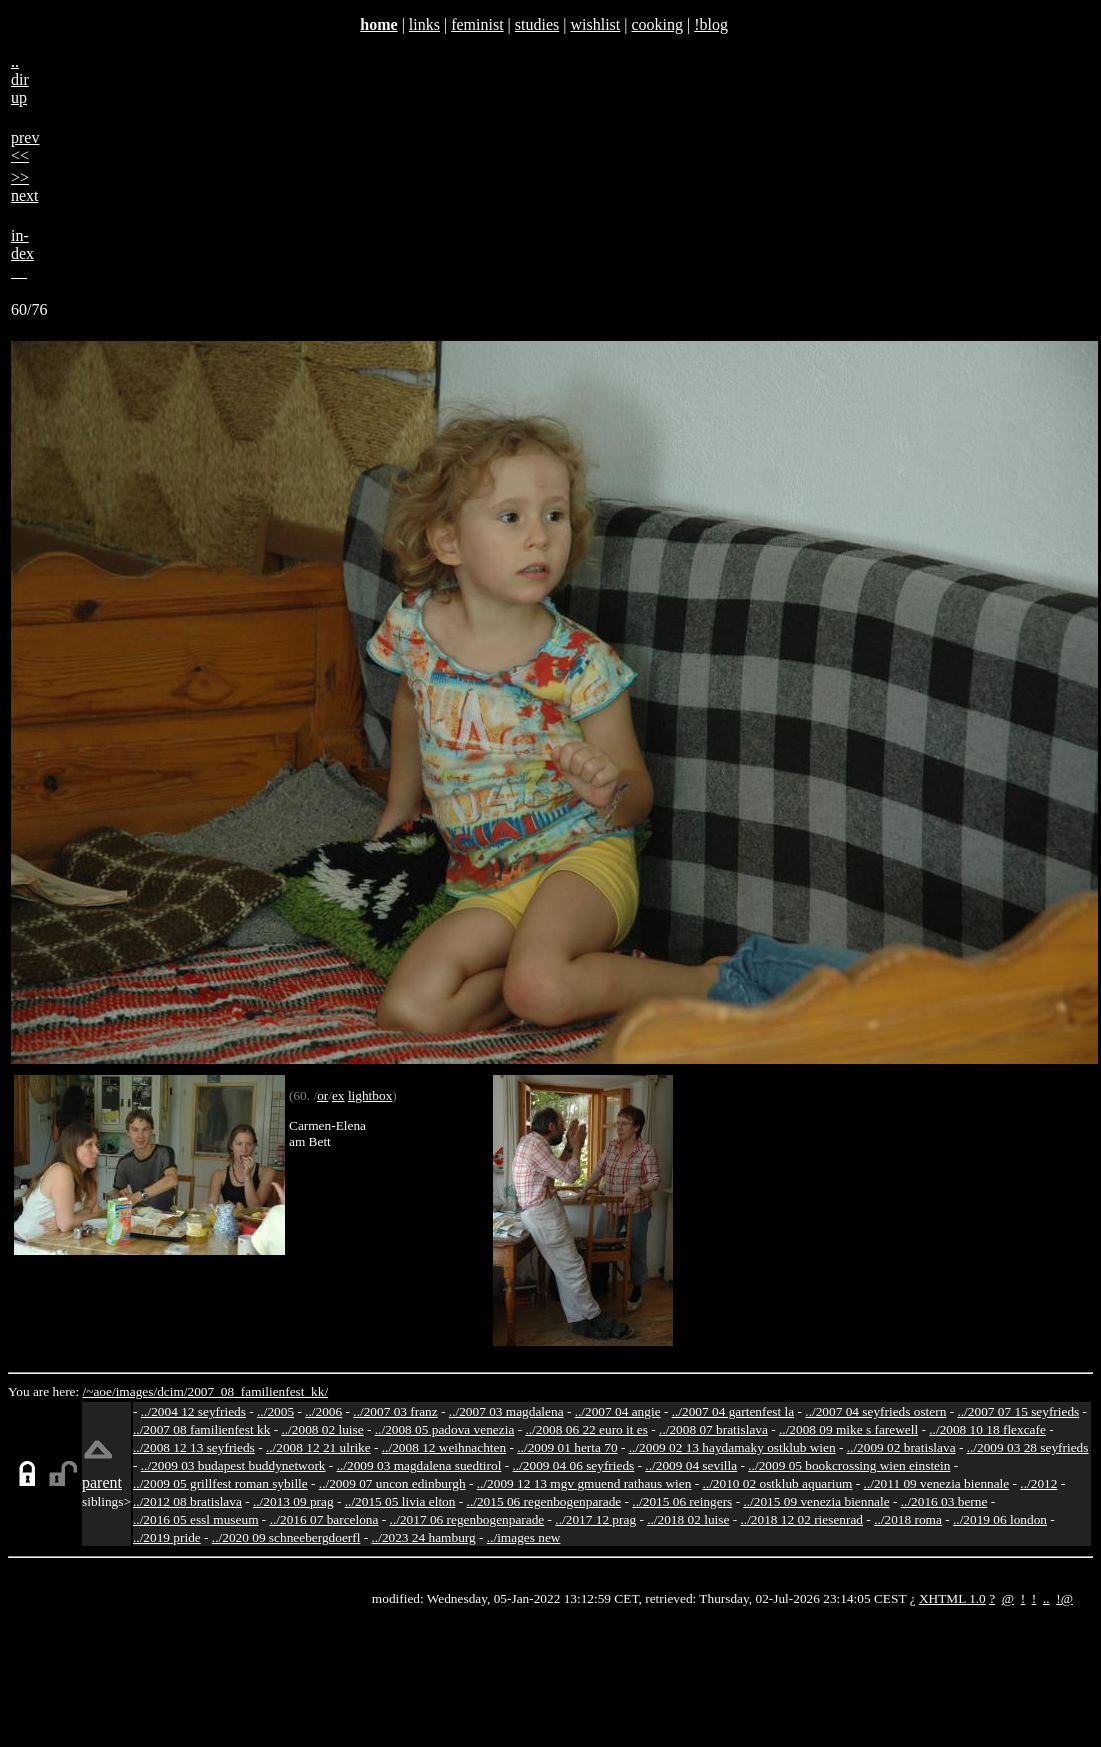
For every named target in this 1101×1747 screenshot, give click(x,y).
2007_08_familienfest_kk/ (257, 1391)
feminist (477, 24)
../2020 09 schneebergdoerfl (286, 1537)
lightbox (370, 1095)
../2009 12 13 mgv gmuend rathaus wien (584, 1483)
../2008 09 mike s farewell (848, 1429)
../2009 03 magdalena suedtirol (419, 1465)
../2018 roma (908, 1519)
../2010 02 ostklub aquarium (778, 1483)
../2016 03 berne (944, 1501)
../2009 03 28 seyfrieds (1028, 1447)
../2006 (323, 1411)
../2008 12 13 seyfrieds (194, 1447)
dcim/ (172, 1391)
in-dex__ (22, 253)
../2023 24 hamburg (424, 1537)
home (378, 24)
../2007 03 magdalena (506, 1411)
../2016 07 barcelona (324, 1519)
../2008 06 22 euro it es (586, 1429)
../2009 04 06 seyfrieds (573, 1465)
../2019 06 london (1000, 1519)
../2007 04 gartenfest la (733, 1411)
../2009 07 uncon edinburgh (392, 1483)
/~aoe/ (99, 1391)
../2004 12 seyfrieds (193, 1411)
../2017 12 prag (595, 1519)
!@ (1064, 1598)
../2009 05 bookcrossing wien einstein (849, 1465)
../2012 (1038, 1483)
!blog (711, 24)
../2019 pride (167, 1537)
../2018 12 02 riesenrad (801, 1519)
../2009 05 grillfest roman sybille (220, 1483)
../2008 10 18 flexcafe (987, 1429)
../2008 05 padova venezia (445, 1429)
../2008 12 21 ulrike (318, 1447)
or (322, 1095)
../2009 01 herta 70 (567, 1447)
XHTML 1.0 (952, 1598)
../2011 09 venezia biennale (937, 1483)
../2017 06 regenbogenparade (467, 1519)
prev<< (25, 146)
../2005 (275, 1411)
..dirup (20, 79)
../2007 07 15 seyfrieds (1018, 1411)
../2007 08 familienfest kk (201, 1429)
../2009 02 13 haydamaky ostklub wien (732, 1447)
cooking (657, 24)
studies (537, 24)
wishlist (595, 24)
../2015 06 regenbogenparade (544, 1501)
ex (338, 1095)
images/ (136, 1391)
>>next (25, 186)
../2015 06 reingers (682, 1501)
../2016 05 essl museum (196, 1519)
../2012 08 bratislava (187, 1501)
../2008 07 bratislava (713, 1429)
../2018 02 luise (688, 1519)
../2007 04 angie (618, 1411)
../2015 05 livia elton (400, 1501)
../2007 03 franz (395, 1411)
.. (1046, 1598)
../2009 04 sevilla (691, 1465)
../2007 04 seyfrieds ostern (875, 1411)
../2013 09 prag (293, 1501)
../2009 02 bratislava (901, 1447)
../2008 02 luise (322, 1429)
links (424, 24)
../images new (524, 1537)
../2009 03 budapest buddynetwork (233, 1465)
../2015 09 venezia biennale (816, 1501)
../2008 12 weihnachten (444, 1447)
